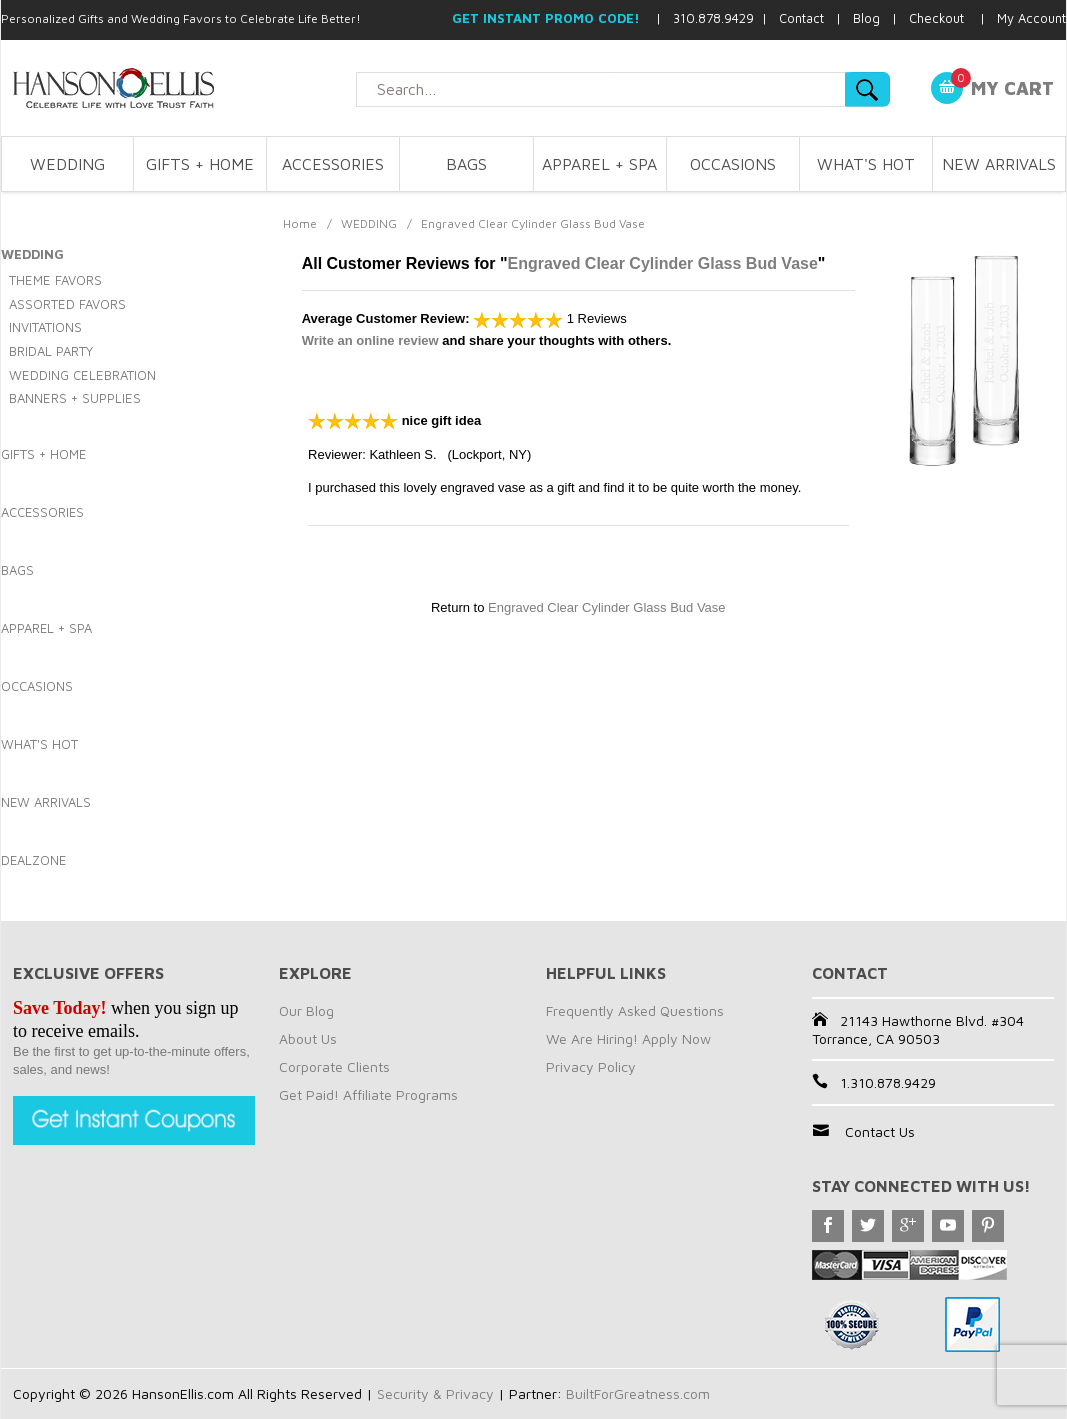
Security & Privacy (435, 1393)
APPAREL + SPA (599, 164)
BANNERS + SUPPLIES (75, 398)
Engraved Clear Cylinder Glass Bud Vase (663, 263)
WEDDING (67, 164)
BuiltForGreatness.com (638, 1393)
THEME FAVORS (55, 280)
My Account (1031, 18)
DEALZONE (33, 860)
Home (300, 223)
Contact (801, 18)
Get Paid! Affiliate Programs (368, 1094)
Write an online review (370, 340)
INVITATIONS (45, 327)
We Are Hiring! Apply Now (628, 1038)
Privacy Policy (591, 1066)
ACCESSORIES (333, 164)
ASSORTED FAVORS (67, 304)
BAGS (466, 164)
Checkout (936, 18)
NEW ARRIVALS (999, 164)
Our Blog (306, 1010)
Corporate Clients (334, 1066)
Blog (866, 18)
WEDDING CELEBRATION (82, 375)
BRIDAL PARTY (51, 351)
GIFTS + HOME (200, 164)
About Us (308, 1038)
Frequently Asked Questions (635, 1010)
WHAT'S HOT (866, 164)
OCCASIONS (733, 164)
